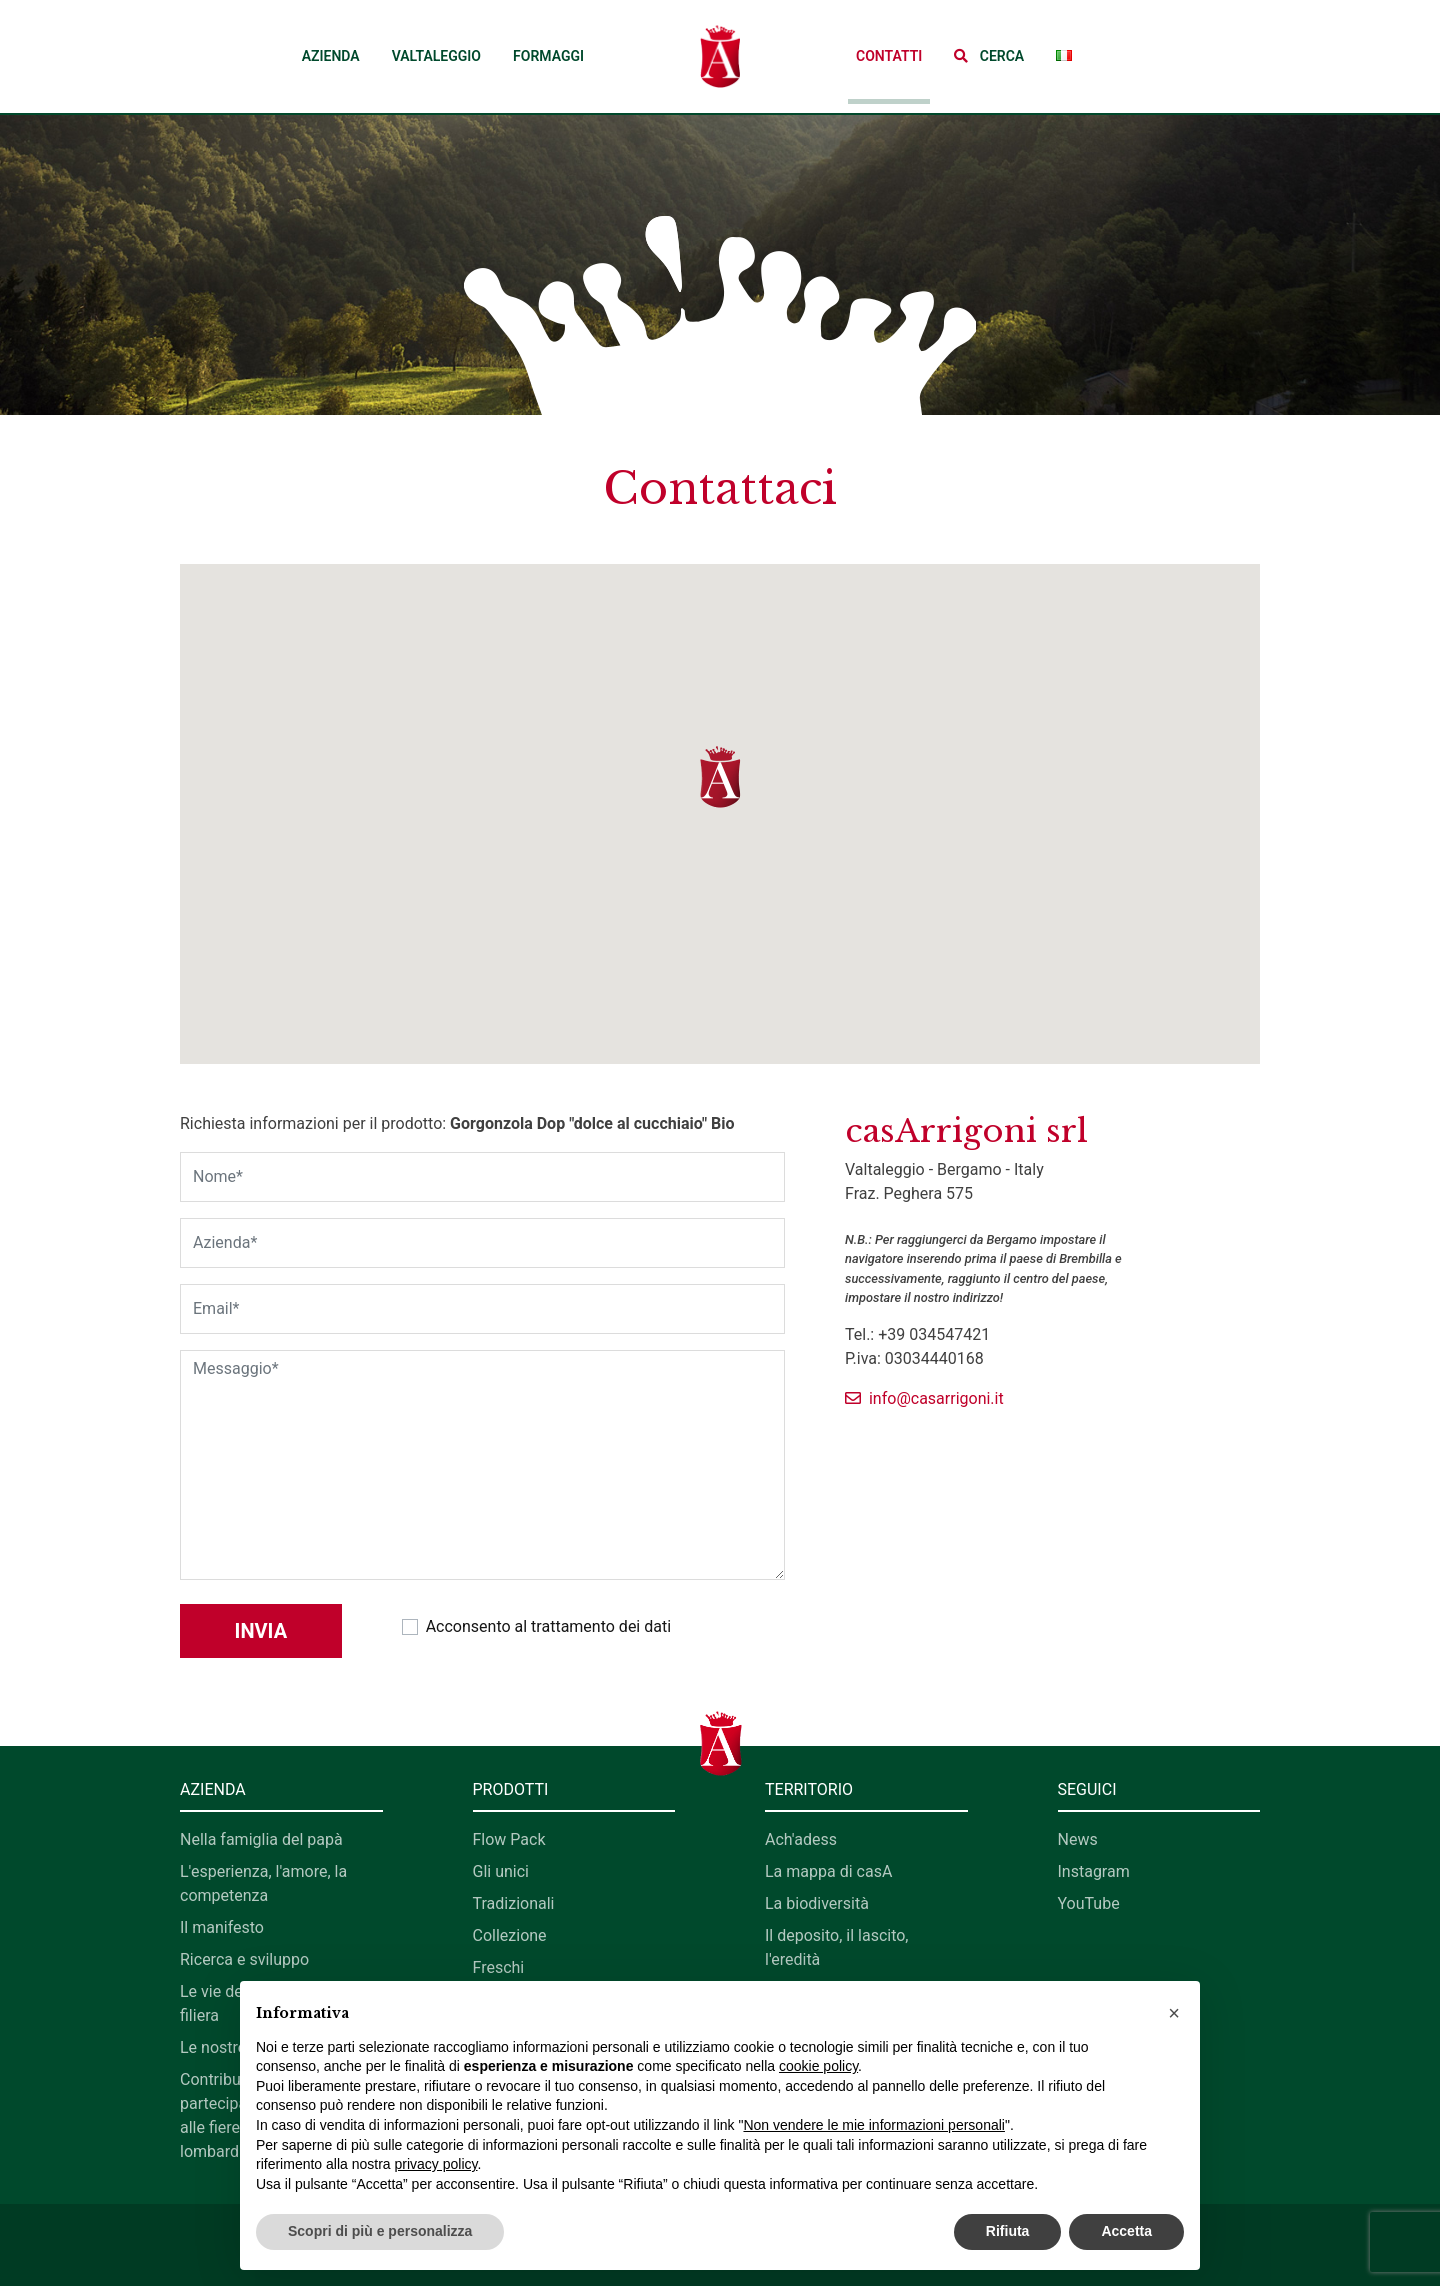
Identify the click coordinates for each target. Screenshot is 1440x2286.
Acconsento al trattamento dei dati (548, 1626)
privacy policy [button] (436, 2164)
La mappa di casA (828, 1871)
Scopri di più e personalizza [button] (380, 2231)
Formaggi (548, 56)
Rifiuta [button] (1008, 2231)
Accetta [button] (1126, 2231)
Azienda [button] (331, 56)
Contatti (889, 56)
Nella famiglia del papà (261, 1839)
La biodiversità (817, 1903)
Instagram (1094, 1871)
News (1078, 1839)
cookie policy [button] (818, 2066)
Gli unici (501, 1871)
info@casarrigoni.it (924, 1398)
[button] (989, 56)
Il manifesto (222, 1927)
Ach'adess (801, 1839)
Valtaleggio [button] (436, 56)
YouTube (1089, 1903)
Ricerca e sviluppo (244, 1959)
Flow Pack (509, 1839)
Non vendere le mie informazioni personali (873, 2125)
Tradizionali (514, 1903)
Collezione (510, 1935)
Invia (261, 1631)
